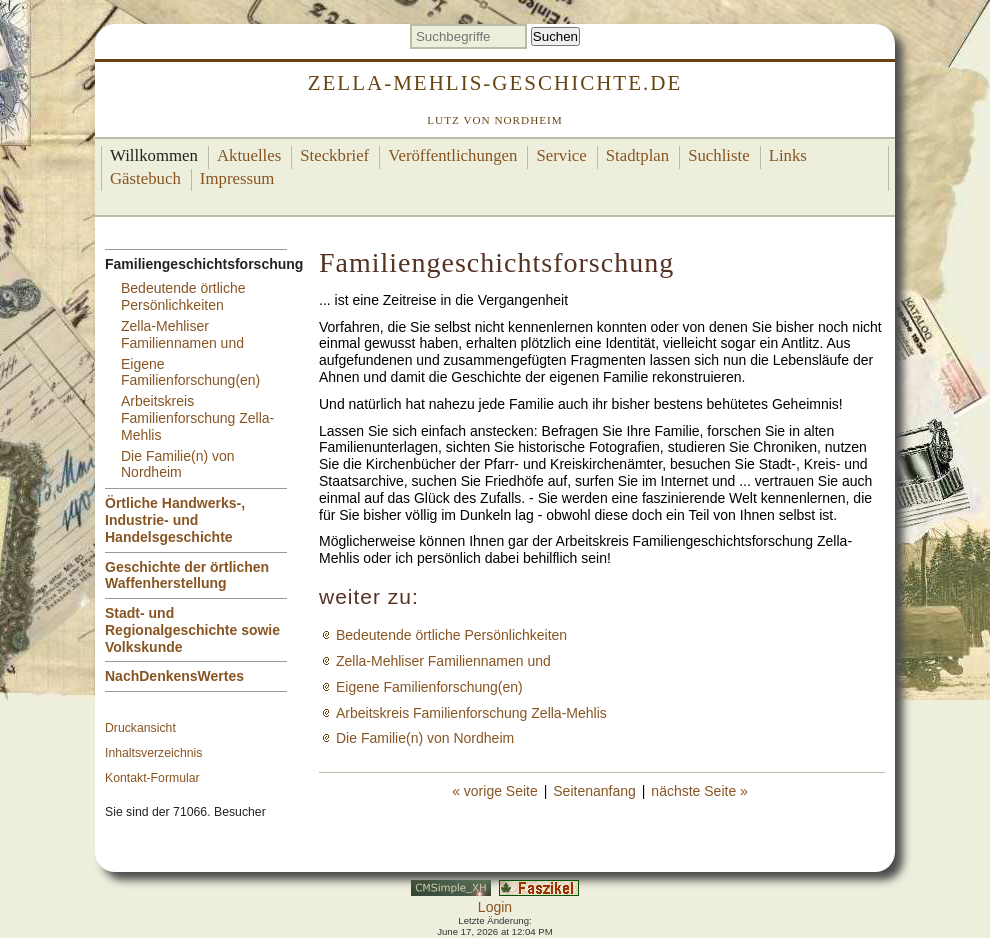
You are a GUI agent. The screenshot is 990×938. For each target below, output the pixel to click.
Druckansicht (140, 728)
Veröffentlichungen (452, 155)
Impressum (237, 178)
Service (561, 155)
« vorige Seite (495, 791)
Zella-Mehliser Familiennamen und (182, 334)
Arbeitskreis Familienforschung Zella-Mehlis (197, 418)
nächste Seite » (699, 791)
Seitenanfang (594, 791)
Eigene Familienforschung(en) (190, 372)
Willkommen (154, 155)
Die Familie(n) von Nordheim (178, 464)
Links (788, 155)
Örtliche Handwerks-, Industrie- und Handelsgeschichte (175, 520)
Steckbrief (334, 155)
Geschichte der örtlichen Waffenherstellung (187, 575)
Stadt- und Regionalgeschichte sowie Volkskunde (192, 630)
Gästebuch (145, 178)
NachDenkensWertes (174, 676)
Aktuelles (249, 155)
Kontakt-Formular (152, 778)
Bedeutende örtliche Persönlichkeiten (183, 296)
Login (495, 907)
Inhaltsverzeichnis (153, 753)
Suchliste (719, 155)
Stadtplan (637, 155)
